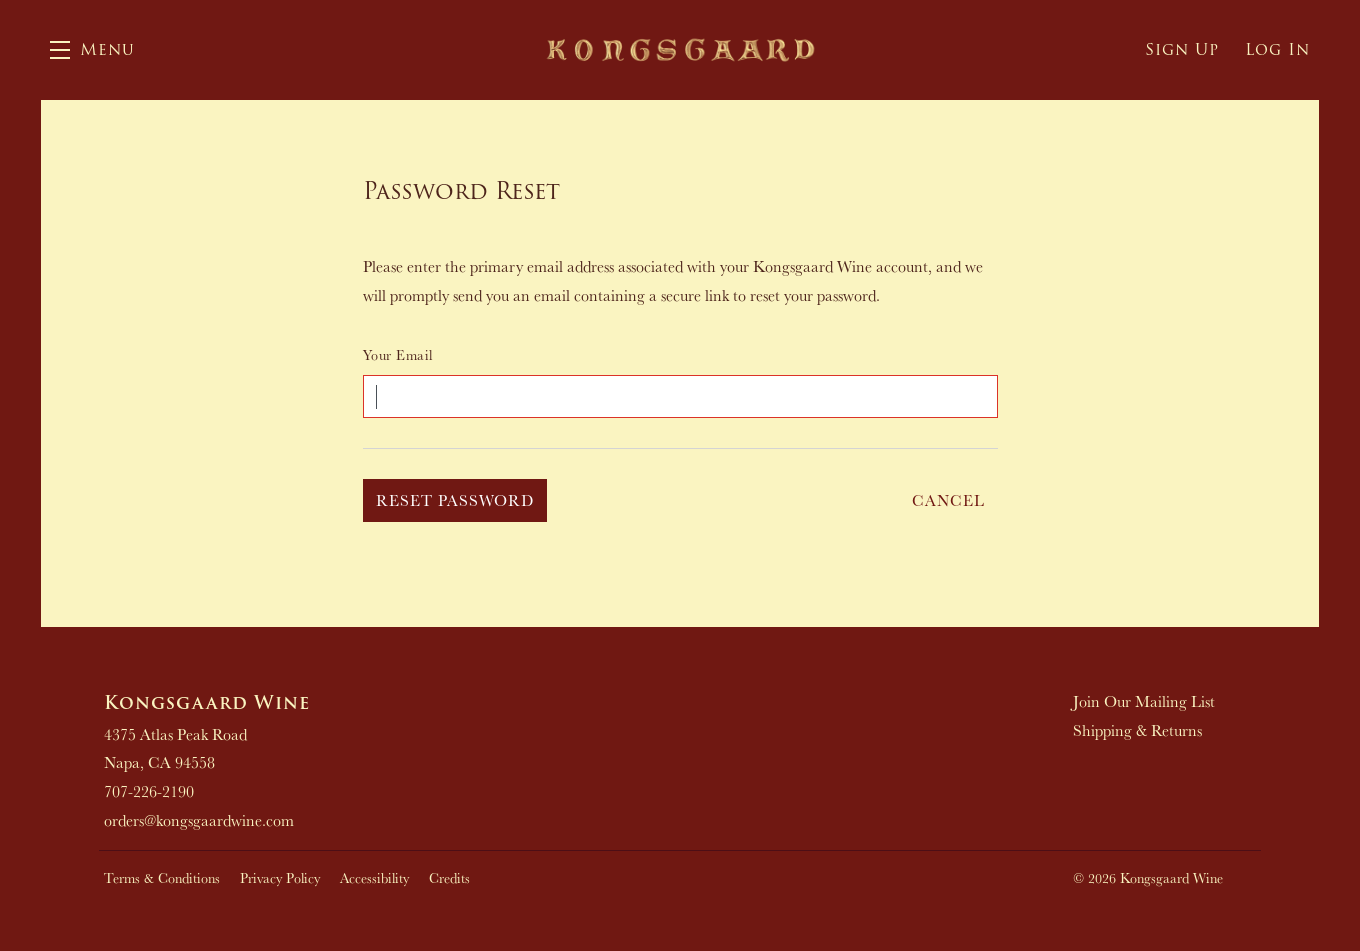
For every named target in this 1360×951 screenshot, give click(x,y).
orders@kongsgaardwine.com (199, 820)
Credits (449, 878)
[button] (92, 50)
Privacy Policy (280, 878)
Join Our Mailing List (1144, 701)
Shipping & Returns (1137, 730)
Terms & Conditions (162, 878)
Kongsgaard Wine (680, 50)
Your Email (398, 355)
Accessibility (374, 878)
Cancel (948, 500)
